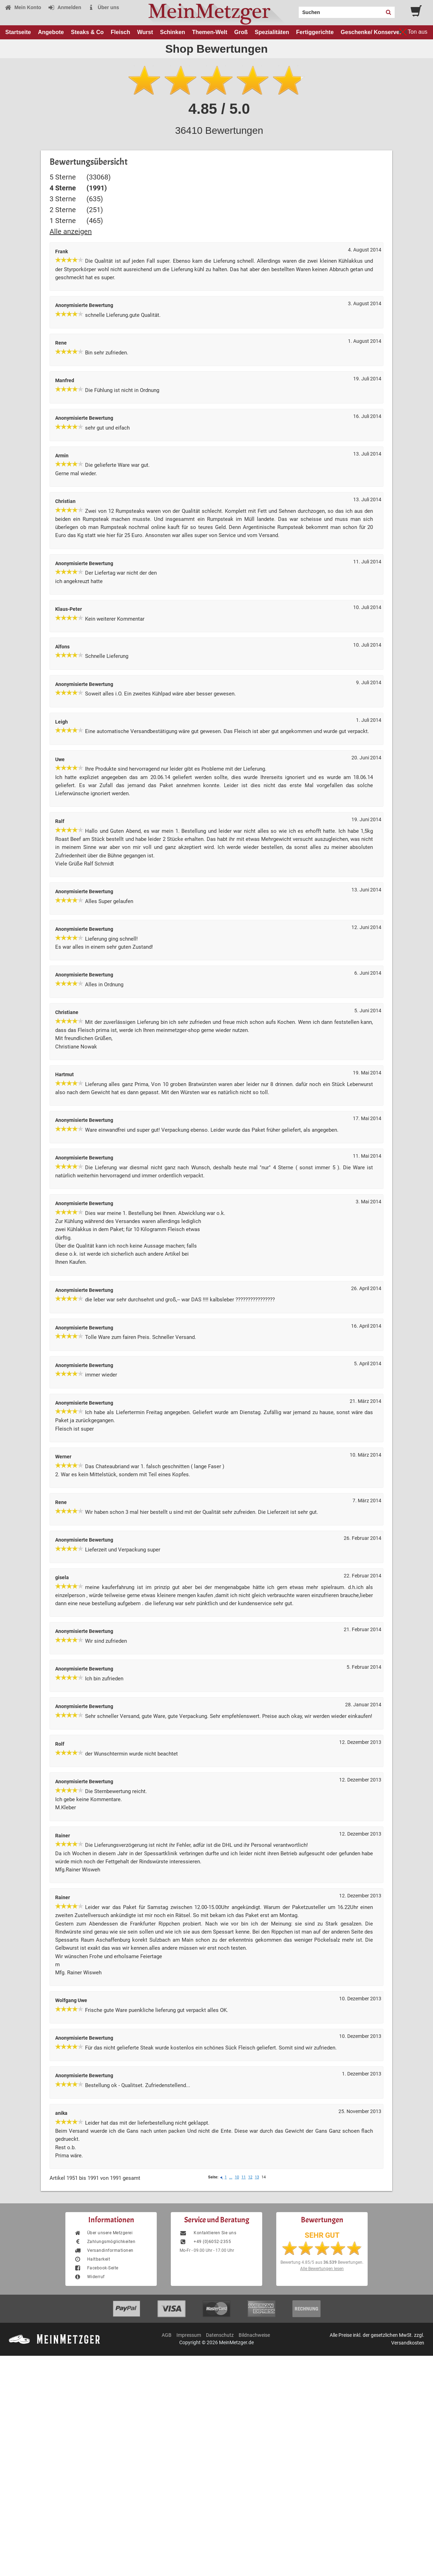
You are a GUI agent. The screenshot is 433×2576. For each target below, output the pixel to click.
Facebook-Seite (96, 2268)
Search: (294, 10)
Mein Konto (23, 7)
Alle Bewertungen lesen (322, 2268)
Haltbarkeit (92, 2259)
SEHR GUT (322, 2235)
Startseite (18, 32)
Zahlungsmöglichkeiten (104, 2241)
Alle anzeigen (71, 231)
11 (243, 2177)
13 (257, 2177)
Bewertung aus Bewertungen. (321, 2262)
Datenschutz (220, 2335)
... (230, 2177)
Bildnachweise (254, 2335)
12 (250, 2177)
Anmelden (64, 7)
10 (237, 2177)
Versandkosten (407, 2343)
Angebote (51, 32)
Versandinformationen (104, 2250)
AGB (167, 2335)
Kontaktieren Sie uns (208, 2232)
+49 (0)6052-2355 (205, 2241)
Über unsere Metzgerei (103, 2232)
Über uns (103, 7)
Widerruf (89, 2276)
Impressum (188, 2335)
